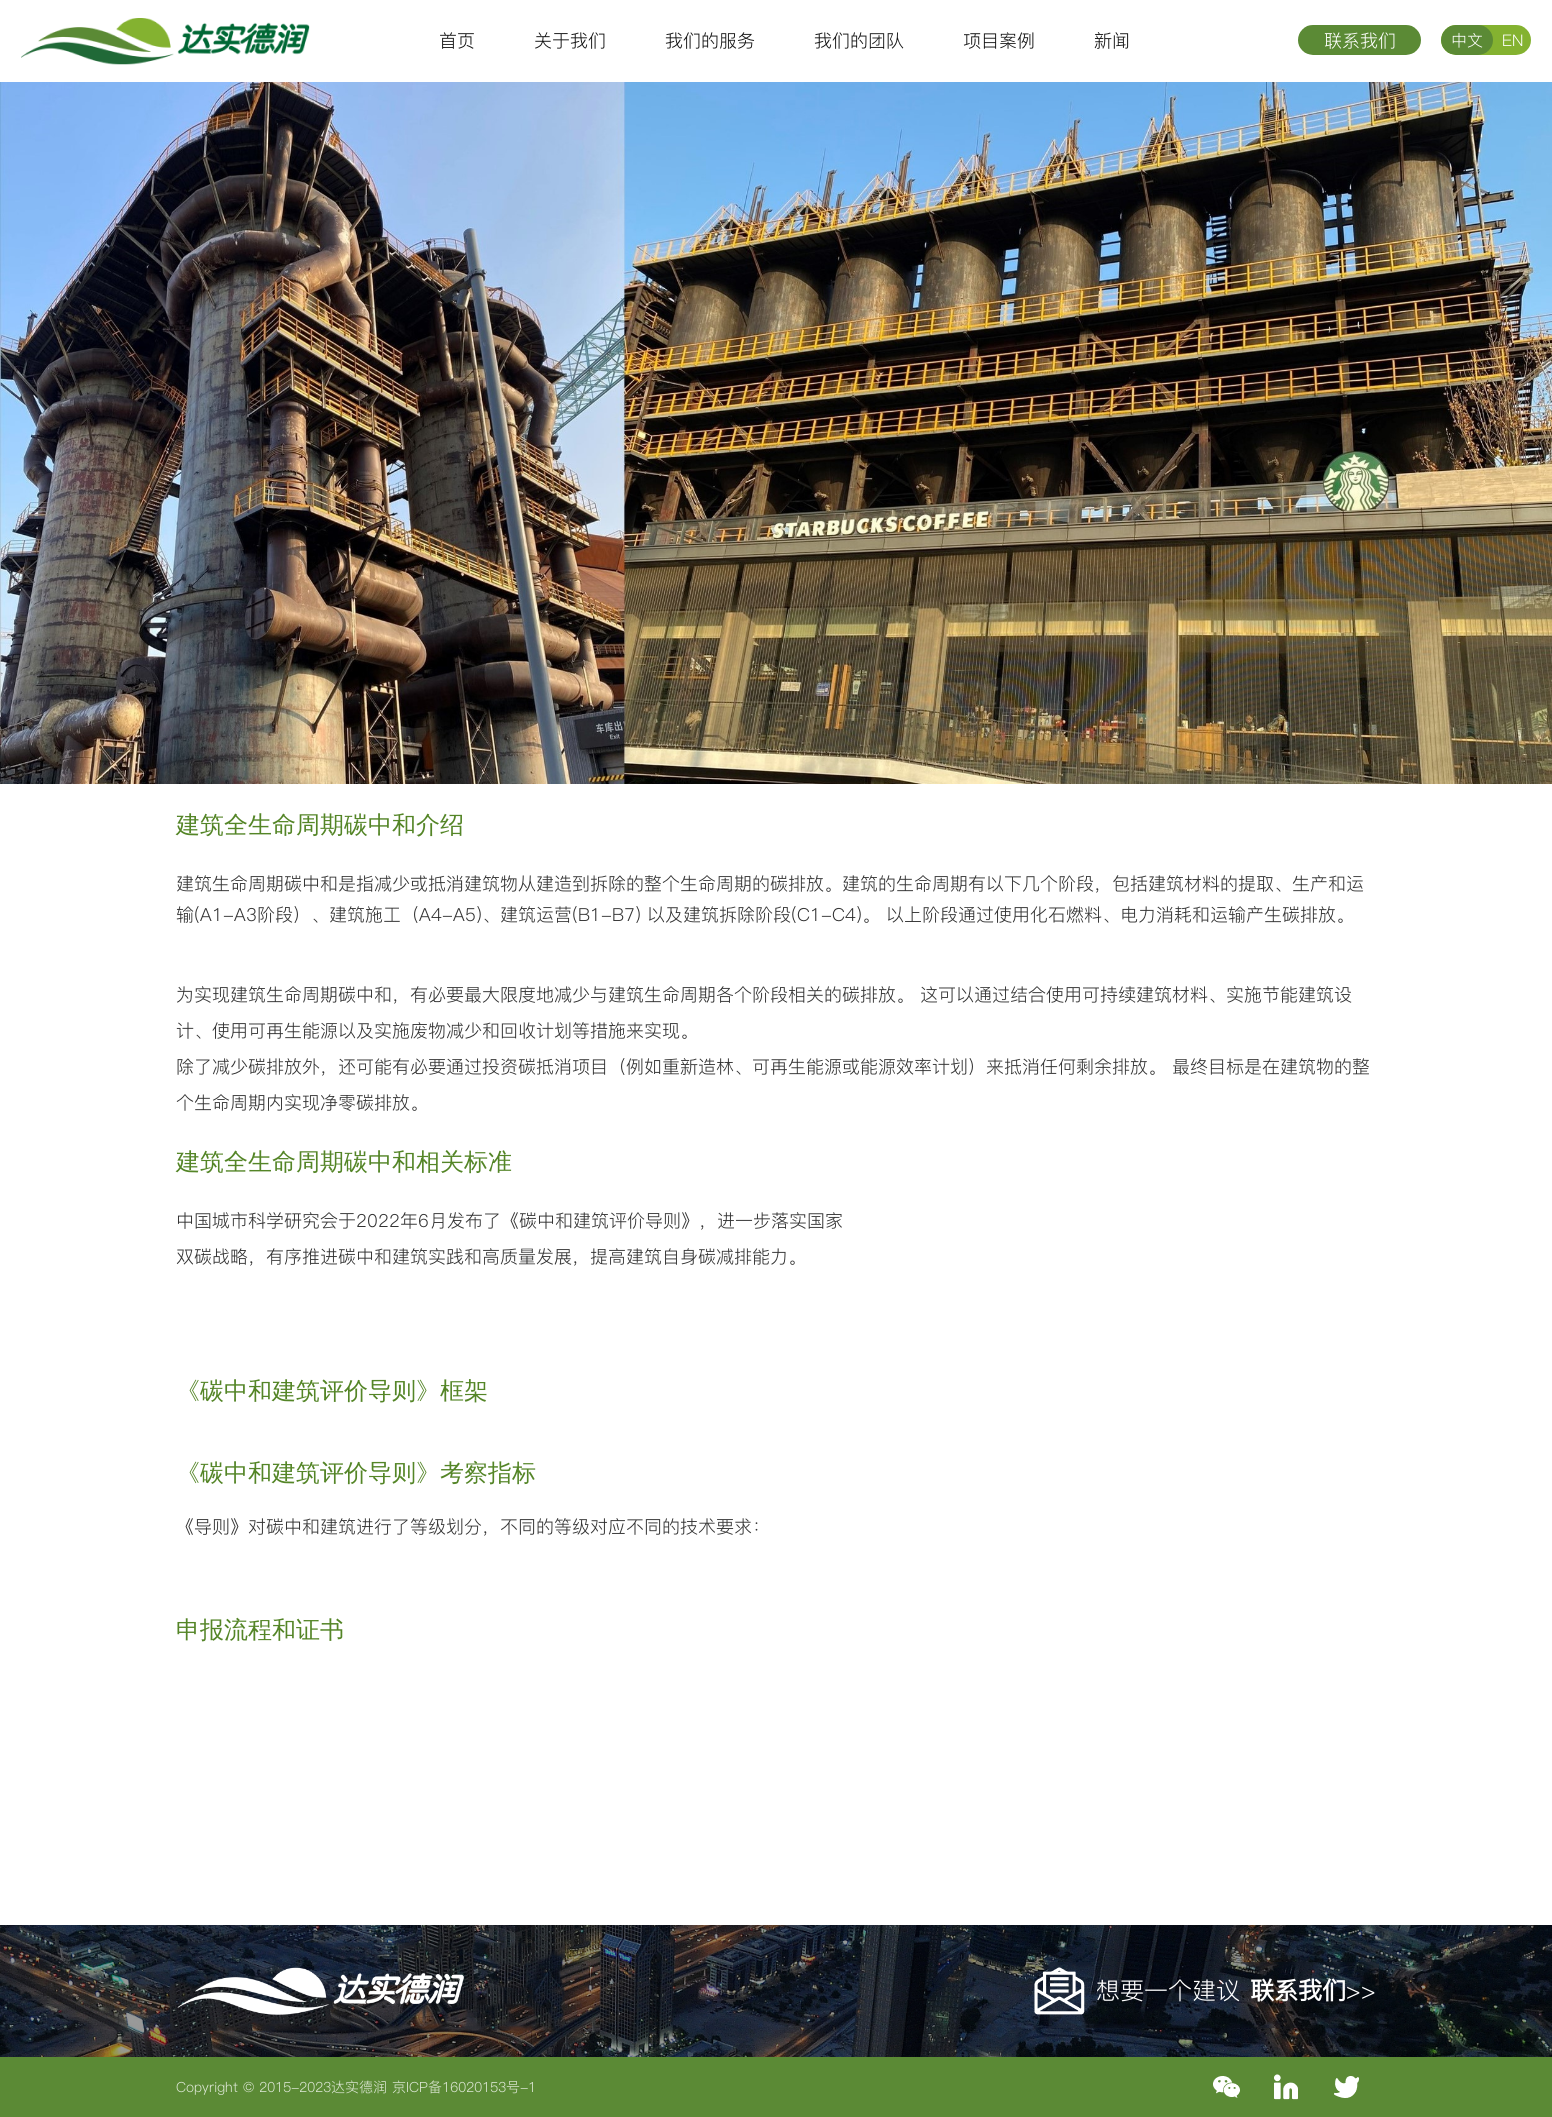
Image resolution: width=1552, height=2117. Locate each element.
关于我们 (570, 40)
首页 (457, 40)
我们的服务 (710, 40)
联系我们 (1360, 40)
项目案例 (999, 40)
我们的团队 (859, 40)
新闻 (1112, 40)
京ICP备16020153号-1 (464, 2087)
